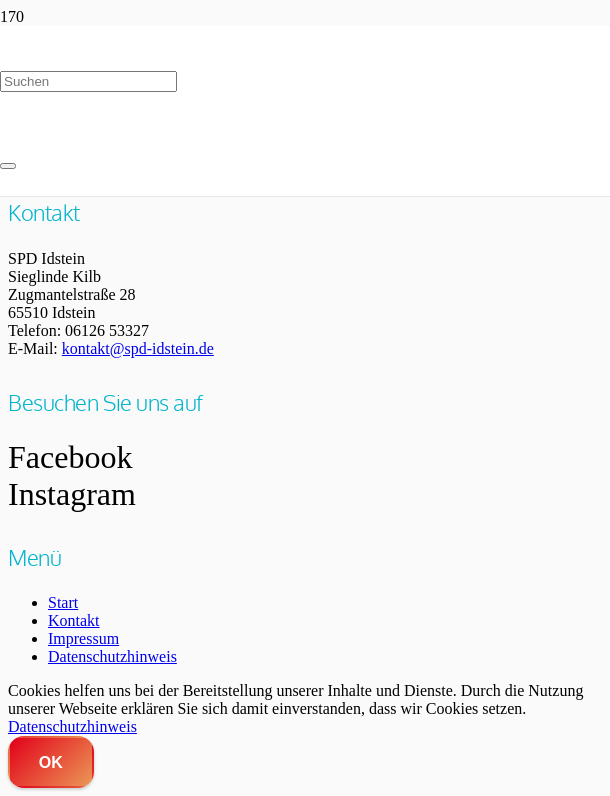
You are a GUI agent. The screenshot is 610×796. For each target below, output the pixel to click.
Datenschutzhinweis (112, 656)
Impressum (83, 638)
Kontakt (74, 620)
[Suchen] (88, 81)
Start (63, 602)
